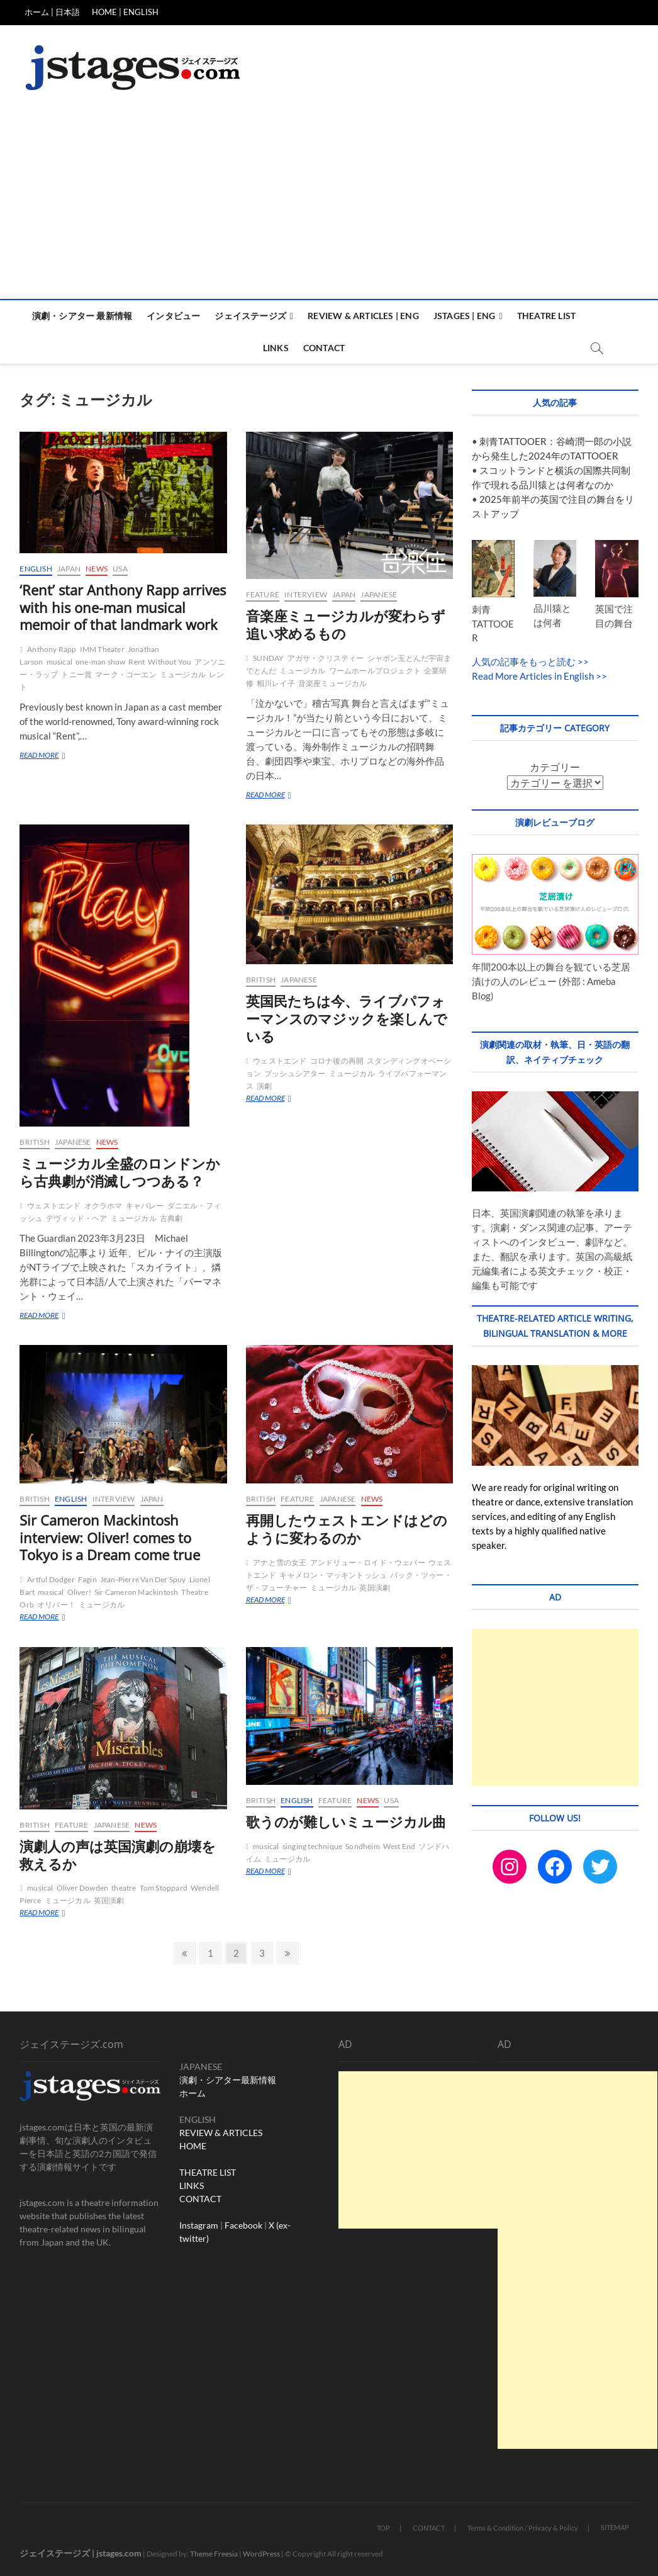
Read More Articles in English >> (539, 676)
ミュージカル (183, 674)
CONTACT (200, 2198)
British (34, 1142)
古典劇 (171, 1218)
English (36, 568)
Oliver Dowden (83, 1888)
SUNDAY (268, 658)
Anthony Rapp (51, 649)
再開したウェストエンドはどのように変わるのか (346, 1528)
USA (120, 568)
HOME (192, 2145)
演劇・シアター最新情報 (227, 2079)
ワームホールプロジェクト (375, 670)
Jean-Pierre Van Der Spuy (143, 1579)
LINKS (191, 2185)
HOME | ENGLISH (125, 12)
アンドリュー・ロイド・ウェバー (367, 1562)
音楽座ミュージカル (332, 683)
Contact (324, 347)
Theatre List (546, 315)
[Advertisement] (329, 204)
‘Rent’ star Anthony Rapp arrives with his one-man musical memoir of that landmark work (123, 607)
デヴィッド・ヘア (77, 1218)
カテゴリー (555, 767)
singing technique (312, 1846)
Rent (136, 661)
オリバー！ (56, 1604)
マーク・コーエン (126, 674)
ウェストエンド (54, 1205)
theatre (123, 1888)
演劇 (264, 1086)
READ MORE (53, 756)
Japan (69, 568)
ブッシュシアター (295, 1073)
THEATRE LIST (207, 2172)
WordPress (261, 2553)
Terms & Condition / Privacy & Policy (522, 2528)
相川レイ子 (276, 683)
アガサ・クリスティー (325, 658)
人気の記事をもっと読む (524, 661)
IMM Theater (102, 649)
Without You (169, 661)
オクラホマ (103, 1205)
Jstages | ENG (464, 315)
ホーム (192, 2093)
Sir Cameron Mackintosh (136, 1592)
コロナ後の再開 (337, 1061)
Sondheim (362, 1846)
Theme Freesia (214, 2553)
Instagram (198, 2225)
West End (399, 1846)
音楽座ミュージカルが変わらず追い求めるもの (345, 624)
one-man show (100, 661)
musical (59, 661)
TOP (383, 2528)
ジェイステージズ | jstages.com (81, 2553)
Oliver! (79, 1592)
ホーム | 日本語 (52, 12)
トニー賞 (76, 674)
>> (582, 661)
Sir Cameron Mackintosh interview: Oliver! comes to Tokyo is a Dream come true (110, 1537)
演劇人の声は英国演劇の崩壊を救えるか (118, 1854)
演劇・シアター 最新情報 (82, 315)
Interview (305, 594)
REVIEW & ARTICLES (220, 2132)
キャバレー (145, 1205)
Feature (262, 594)
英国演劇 (374, 1587)
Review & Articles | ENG (363, 315)
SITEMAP (615, 2527)
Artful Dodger (51, 1579)
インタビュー (173, 315)
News (97, 568)
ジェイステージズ (250, 315)
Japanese (378, 594)
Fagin (87, 1579)
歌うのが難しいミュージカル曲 (346, 1821)
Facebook (243, 2225)
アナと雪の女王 (279, 1562)
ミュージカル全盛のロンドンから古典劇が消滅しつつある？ (120, 1172)
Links (276, 347)
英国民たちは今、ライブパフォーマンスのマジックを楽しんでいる (346, 1018)
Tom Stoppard (163, 1888)
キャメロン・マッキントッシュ (333, 1575)
